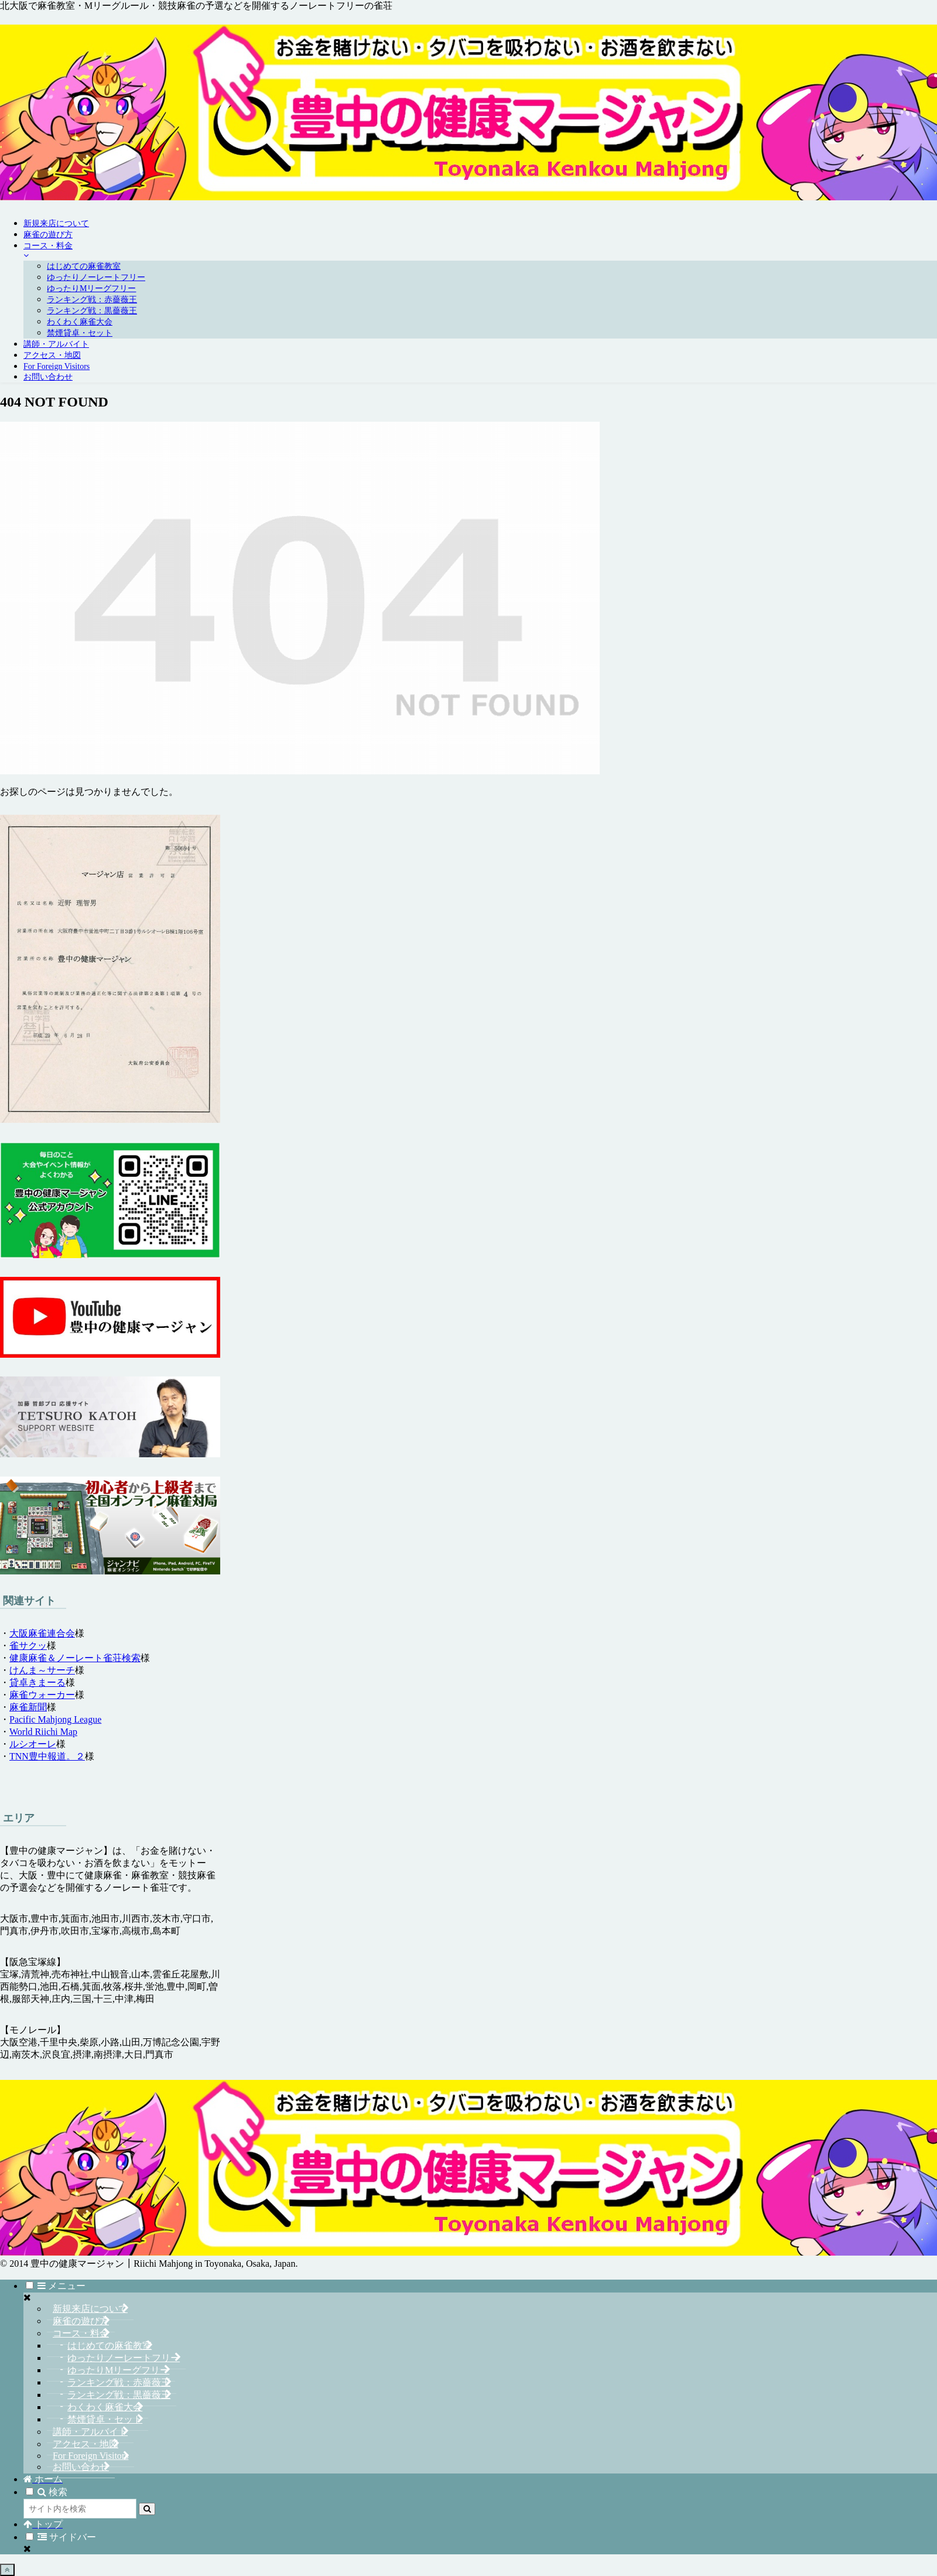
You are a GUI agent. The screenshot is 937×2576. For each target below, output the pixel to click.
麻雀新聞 (28, 1707)
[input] (79, 2509)
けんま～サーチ (42, 1670)
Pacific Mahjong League (55, 1719)
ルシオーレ (32, 1744)
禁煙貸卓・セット (104, 2419)
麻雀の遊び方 (81, 2321)
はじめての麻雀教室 (109, 2345)
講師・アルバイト (90, 2432)
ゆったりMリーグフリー (118, 2370)
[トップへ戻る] (7, 2570)
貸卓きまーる (37, 1682)
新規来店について (90, 2309)
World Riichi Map (43, 1732)
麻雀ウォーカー (42, 1695)
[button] (147, 2509)
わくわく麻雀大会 (104, 2407)
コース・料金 (81, 2333)
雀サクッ (28, 1646)
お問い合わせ (81, 2467)
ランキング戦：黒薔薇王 (118, 2395)
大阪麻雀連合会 (42, 1633)
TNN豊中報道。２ (47, 1756)
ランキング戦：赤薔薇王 (118, 2382)
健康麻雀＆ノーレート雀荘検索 (75, 1658)
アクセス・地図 (85, 2444)
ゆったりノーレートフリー (123, 2358)
